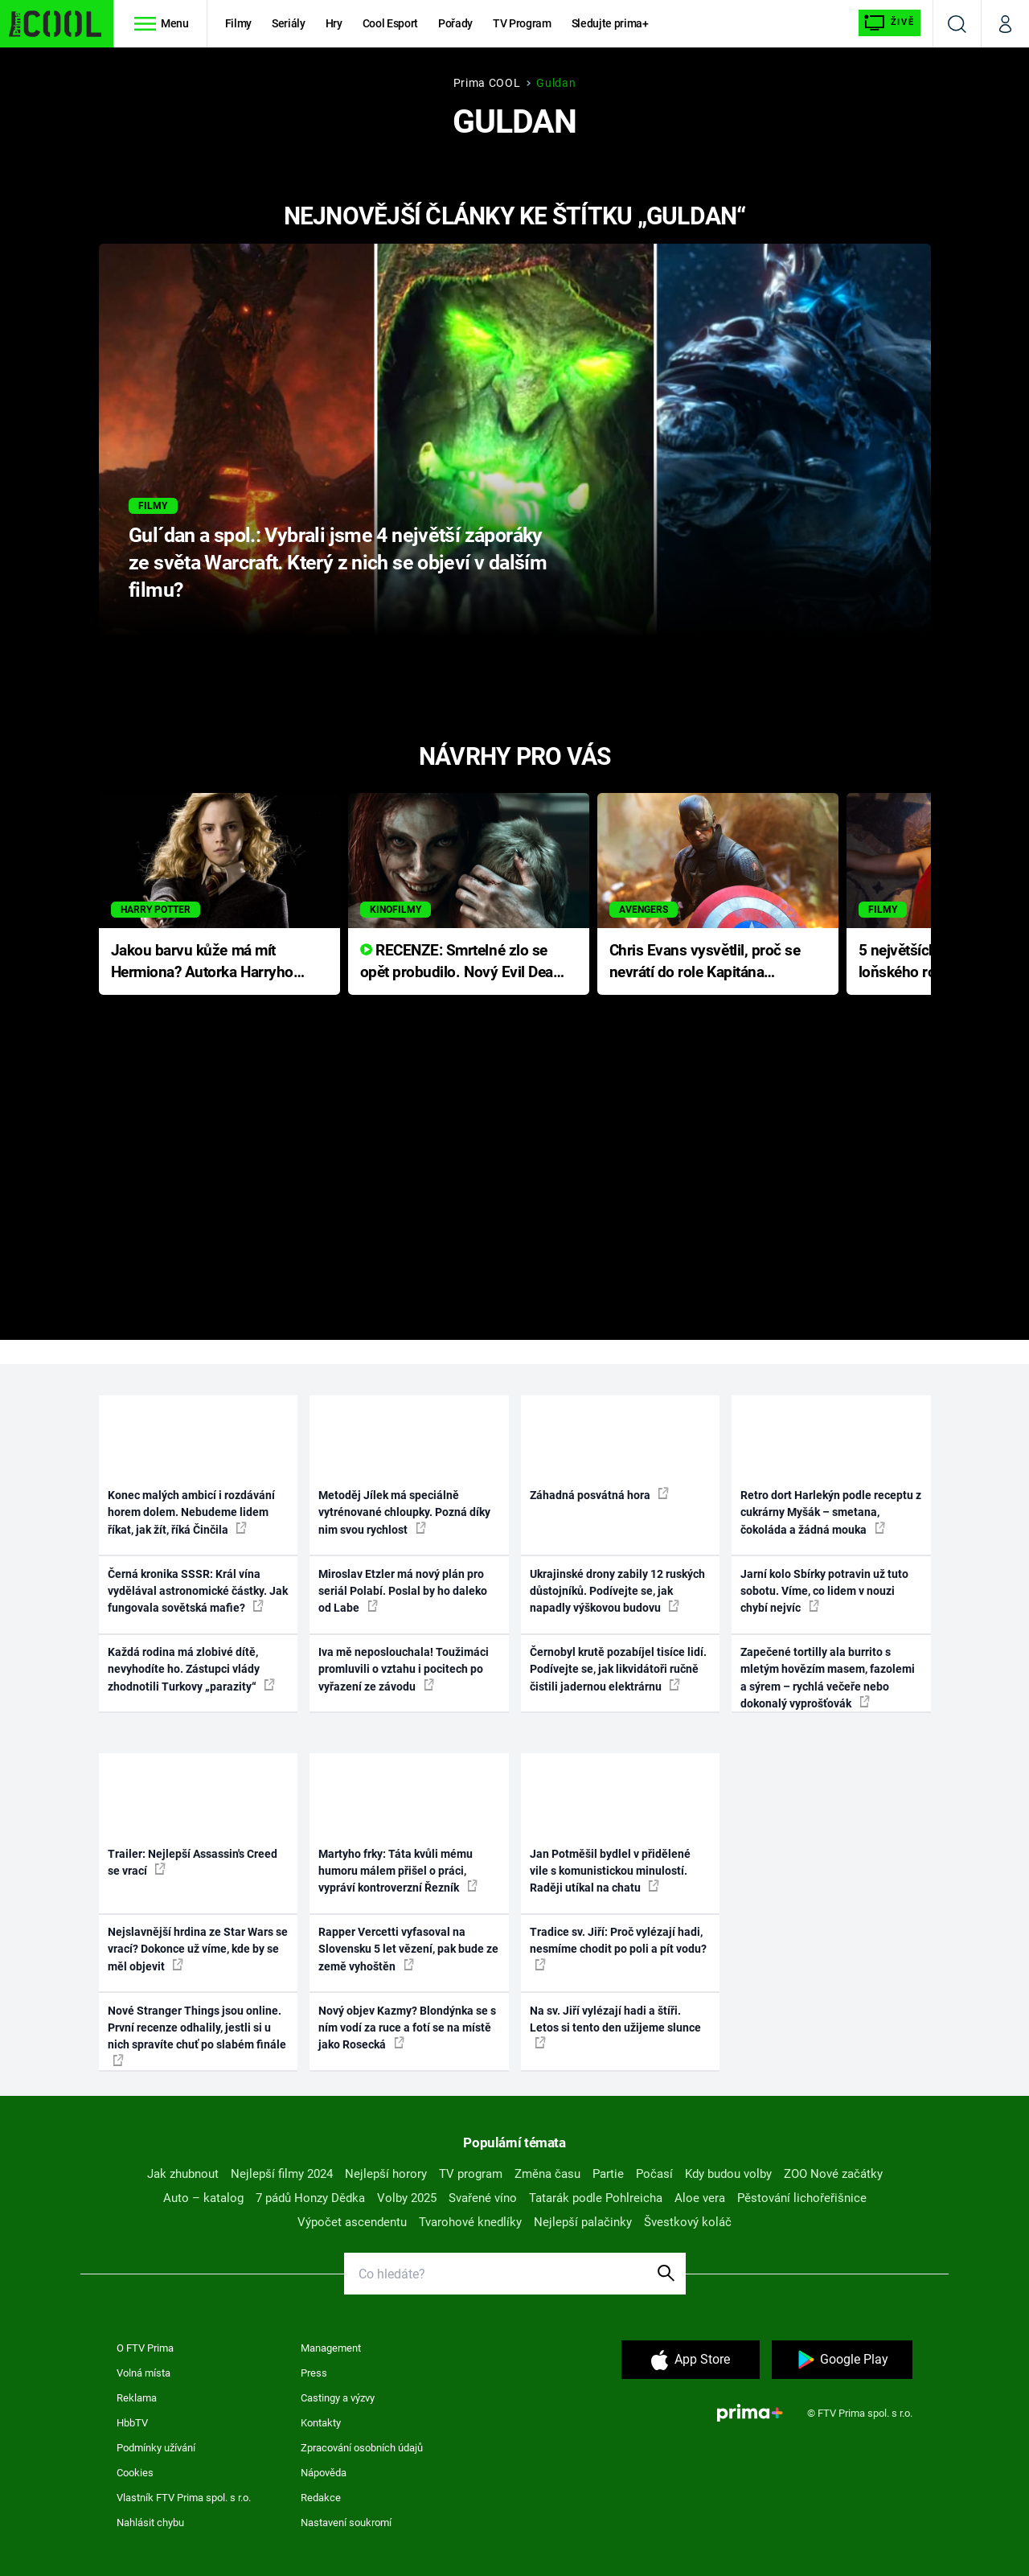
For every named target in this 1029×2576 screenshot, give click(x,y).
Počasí (654, 2174)
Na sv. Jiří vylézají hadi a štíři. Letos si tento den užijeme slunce (615, 2026)
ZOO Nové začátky (833, 2174)
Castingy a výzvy (338, 2398)
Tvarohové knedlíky (470, 2222)
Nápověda (323, 2473)
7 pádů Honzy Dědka (310, 2198)
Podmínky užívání (156, 2448)
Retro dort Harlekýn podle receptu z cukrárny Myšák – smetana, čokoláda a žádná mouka (830, 1512)
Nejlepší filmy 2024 (282, 2174)
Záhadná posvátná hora (599, 1494)
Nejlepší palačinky (583, 2222)
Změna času (547, 2174)
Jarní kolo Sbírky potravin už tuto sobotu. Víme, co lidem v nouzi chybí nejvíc (824, 1591)
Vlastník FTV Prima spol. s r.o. (184, 2498)
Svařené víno (483, 2198)
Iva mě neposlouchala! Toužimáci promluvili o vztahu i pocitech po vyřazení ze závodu (403, 1669)
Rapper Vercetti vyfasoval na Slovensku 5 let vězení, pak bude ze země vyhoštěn (408, 1949)
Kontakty (321, 2423)
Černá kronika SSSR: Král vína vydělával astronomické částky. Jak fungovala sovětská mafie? (198, 1591)
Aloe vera (699, 2198)
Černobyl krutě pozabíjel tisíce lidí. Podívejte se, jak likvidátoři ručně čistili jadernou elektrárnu (618, 1669)
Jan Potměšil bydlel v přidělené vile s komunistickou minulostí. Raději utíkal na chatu (610, 1871)
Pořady (455, 23)
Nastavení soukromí (346, 2522)
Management (331, 2348)
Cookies (135, 2473)
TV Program (522, 23)
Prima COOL (487, 82)
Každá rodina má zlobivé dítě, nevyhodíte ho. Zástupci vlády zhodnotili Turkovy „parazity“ (191, 1669)
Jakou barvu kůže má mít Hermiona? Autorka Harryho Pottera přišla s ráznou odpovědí (202, 962)
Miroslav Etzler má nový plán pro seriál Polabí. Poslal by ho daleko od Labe (402, 1591)
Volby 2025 (407, 2198)
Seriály (288, 23)
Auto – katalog (203, 2198)
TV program (470, 2174)
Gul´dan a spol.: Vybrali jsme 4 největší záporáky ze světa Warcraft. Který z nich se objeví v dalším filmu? (338, 563)
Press (314, 2373)
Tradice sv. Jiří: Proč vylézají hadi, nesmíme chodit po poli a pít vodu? (618, 1947)
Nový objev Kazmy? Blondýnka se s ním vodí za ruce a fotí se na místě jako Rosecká (407, 2028)
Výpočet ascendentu (352, 2222)
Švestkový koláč (688, 2222)
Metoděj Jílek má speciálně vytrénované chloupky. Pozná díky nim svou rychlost (404, 1512)
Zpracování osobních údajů (362, 2448)
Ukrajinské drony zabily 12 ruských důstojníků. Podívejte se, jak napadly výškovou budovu (617, 1591)
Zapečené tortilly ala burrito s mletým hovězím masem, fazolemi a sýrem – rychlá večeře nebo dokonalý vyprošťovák (827, 1677)
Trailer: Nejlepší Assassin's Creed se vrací (192, 1862)
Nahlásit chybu (150, 2522)
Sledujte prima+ (610, 23)
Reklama (137, 2398)
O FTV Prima (145, 2348)
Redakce (321, 2498)
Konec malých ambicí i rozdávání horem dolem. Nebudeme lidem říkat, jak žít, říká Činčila (191, 1512)
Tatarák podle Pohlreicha (595, 2198)
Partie (608, 2174)
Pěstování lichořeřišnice (802, 2198)
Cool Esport (390, 23)
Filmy (238, 23)
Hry (334, 23)
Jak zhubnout (183, 2174)
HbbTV (132, 2423)
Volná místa (143, 2373)
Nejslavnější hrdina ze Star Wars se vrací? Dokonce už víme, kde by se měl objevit (198, 1949)
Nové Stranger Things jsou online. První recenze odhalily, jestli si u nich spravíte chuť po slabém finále (197, 2035)
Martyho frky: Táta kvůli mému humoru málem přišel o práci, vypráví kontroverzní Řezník (398, 1871)
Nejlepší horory (386, 2174)
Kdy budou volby (728, 2174)
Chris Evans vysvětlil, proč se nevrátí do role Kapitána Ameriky (705, 962)
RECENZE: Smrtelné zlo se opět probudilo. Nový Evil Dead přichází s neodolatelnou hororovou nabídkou (461, 962)
